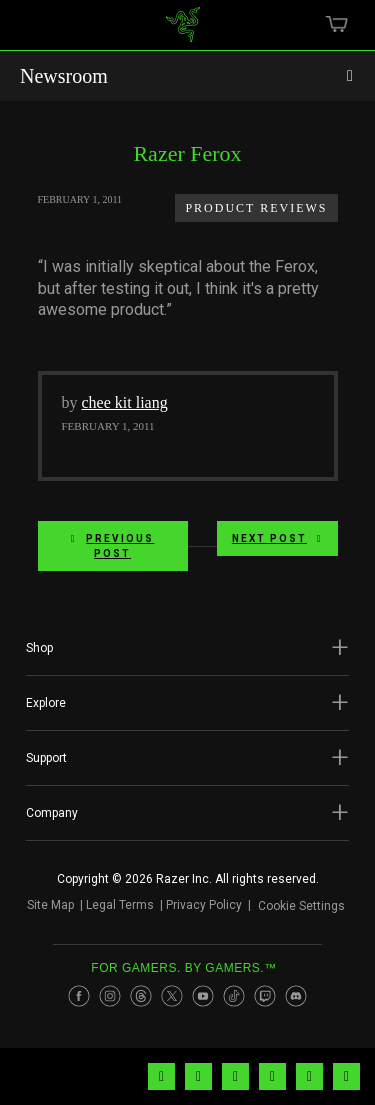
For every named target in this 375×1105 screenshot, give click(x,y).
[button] (187, 648)
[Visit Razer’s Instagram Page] (110, 1003)
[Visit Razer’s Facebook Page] (79, 1003)
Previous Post (113, 546)
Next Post (277, 538)
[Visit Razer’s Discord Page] (296, 1003)
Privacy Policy (196, 909)
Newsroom (64, 76)
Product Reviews (256, 208)
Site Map (42, 909)
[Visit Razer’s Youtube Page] (203, 1003)
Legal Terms (112, 909)
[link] (182, 32)
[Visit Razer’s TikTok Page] (234, 1003)
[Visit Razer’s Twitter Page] (172, 1003)
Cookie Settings (301, 909)
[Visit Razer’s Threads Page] (141, 1003)
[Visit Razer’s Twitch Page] (265, 1003)
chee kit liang (125, 402)
